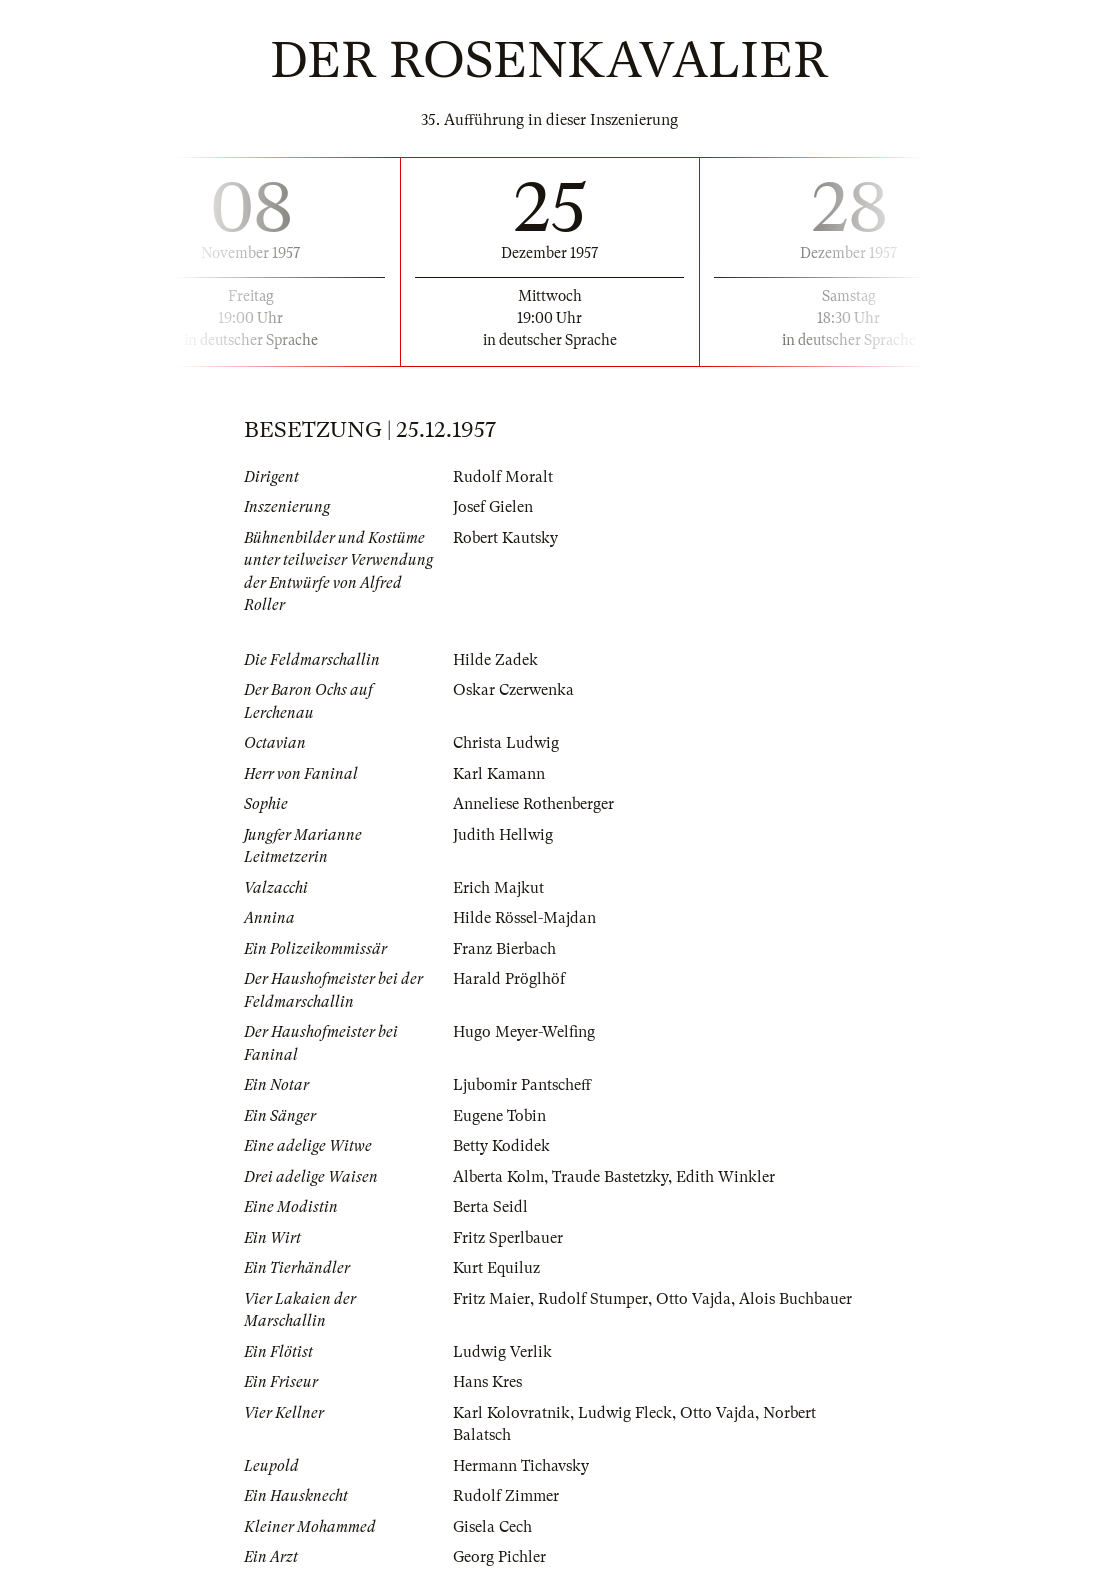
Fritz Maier (491, 1299)
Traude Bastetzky (610, 1177)
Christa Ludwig (506, 743)
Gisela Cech (492, 1527)
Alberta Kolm (498, 1177)
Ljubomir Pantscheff (522, 1085)
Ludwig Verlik (502, 1352)
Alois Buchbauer (795, 1299)
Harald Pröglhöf (509, 979)
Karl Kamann (499, 774)
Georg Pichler (499, 1557)
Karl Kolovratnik (511, 1413)
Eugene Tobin (499, 1116)
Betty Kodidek (501, 1146)
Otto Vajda (693, 1299)
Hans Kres (487, 1382)
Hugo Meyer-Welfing (524, 1032)
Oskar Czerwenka (513, 690)
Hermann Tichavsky (521, 1466)
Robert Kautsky (505, 538)
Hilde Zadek (495, 660)
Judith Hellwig (503, 835)
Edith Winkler (725, 1177)
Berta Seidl (490, 1207)
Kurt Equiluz (496, 1268)
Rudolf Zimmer (506, 1496)
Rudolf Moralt (503, 477)
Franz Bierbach (504, 949)
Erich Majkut (498, 888)
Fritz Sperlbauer (508, 1238)
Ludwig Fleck (625, 1413)
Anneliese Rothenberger (533, 804)
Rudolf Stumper (593, 1299)
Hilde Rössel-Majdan (524, 918)
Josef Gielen (493, 507)
